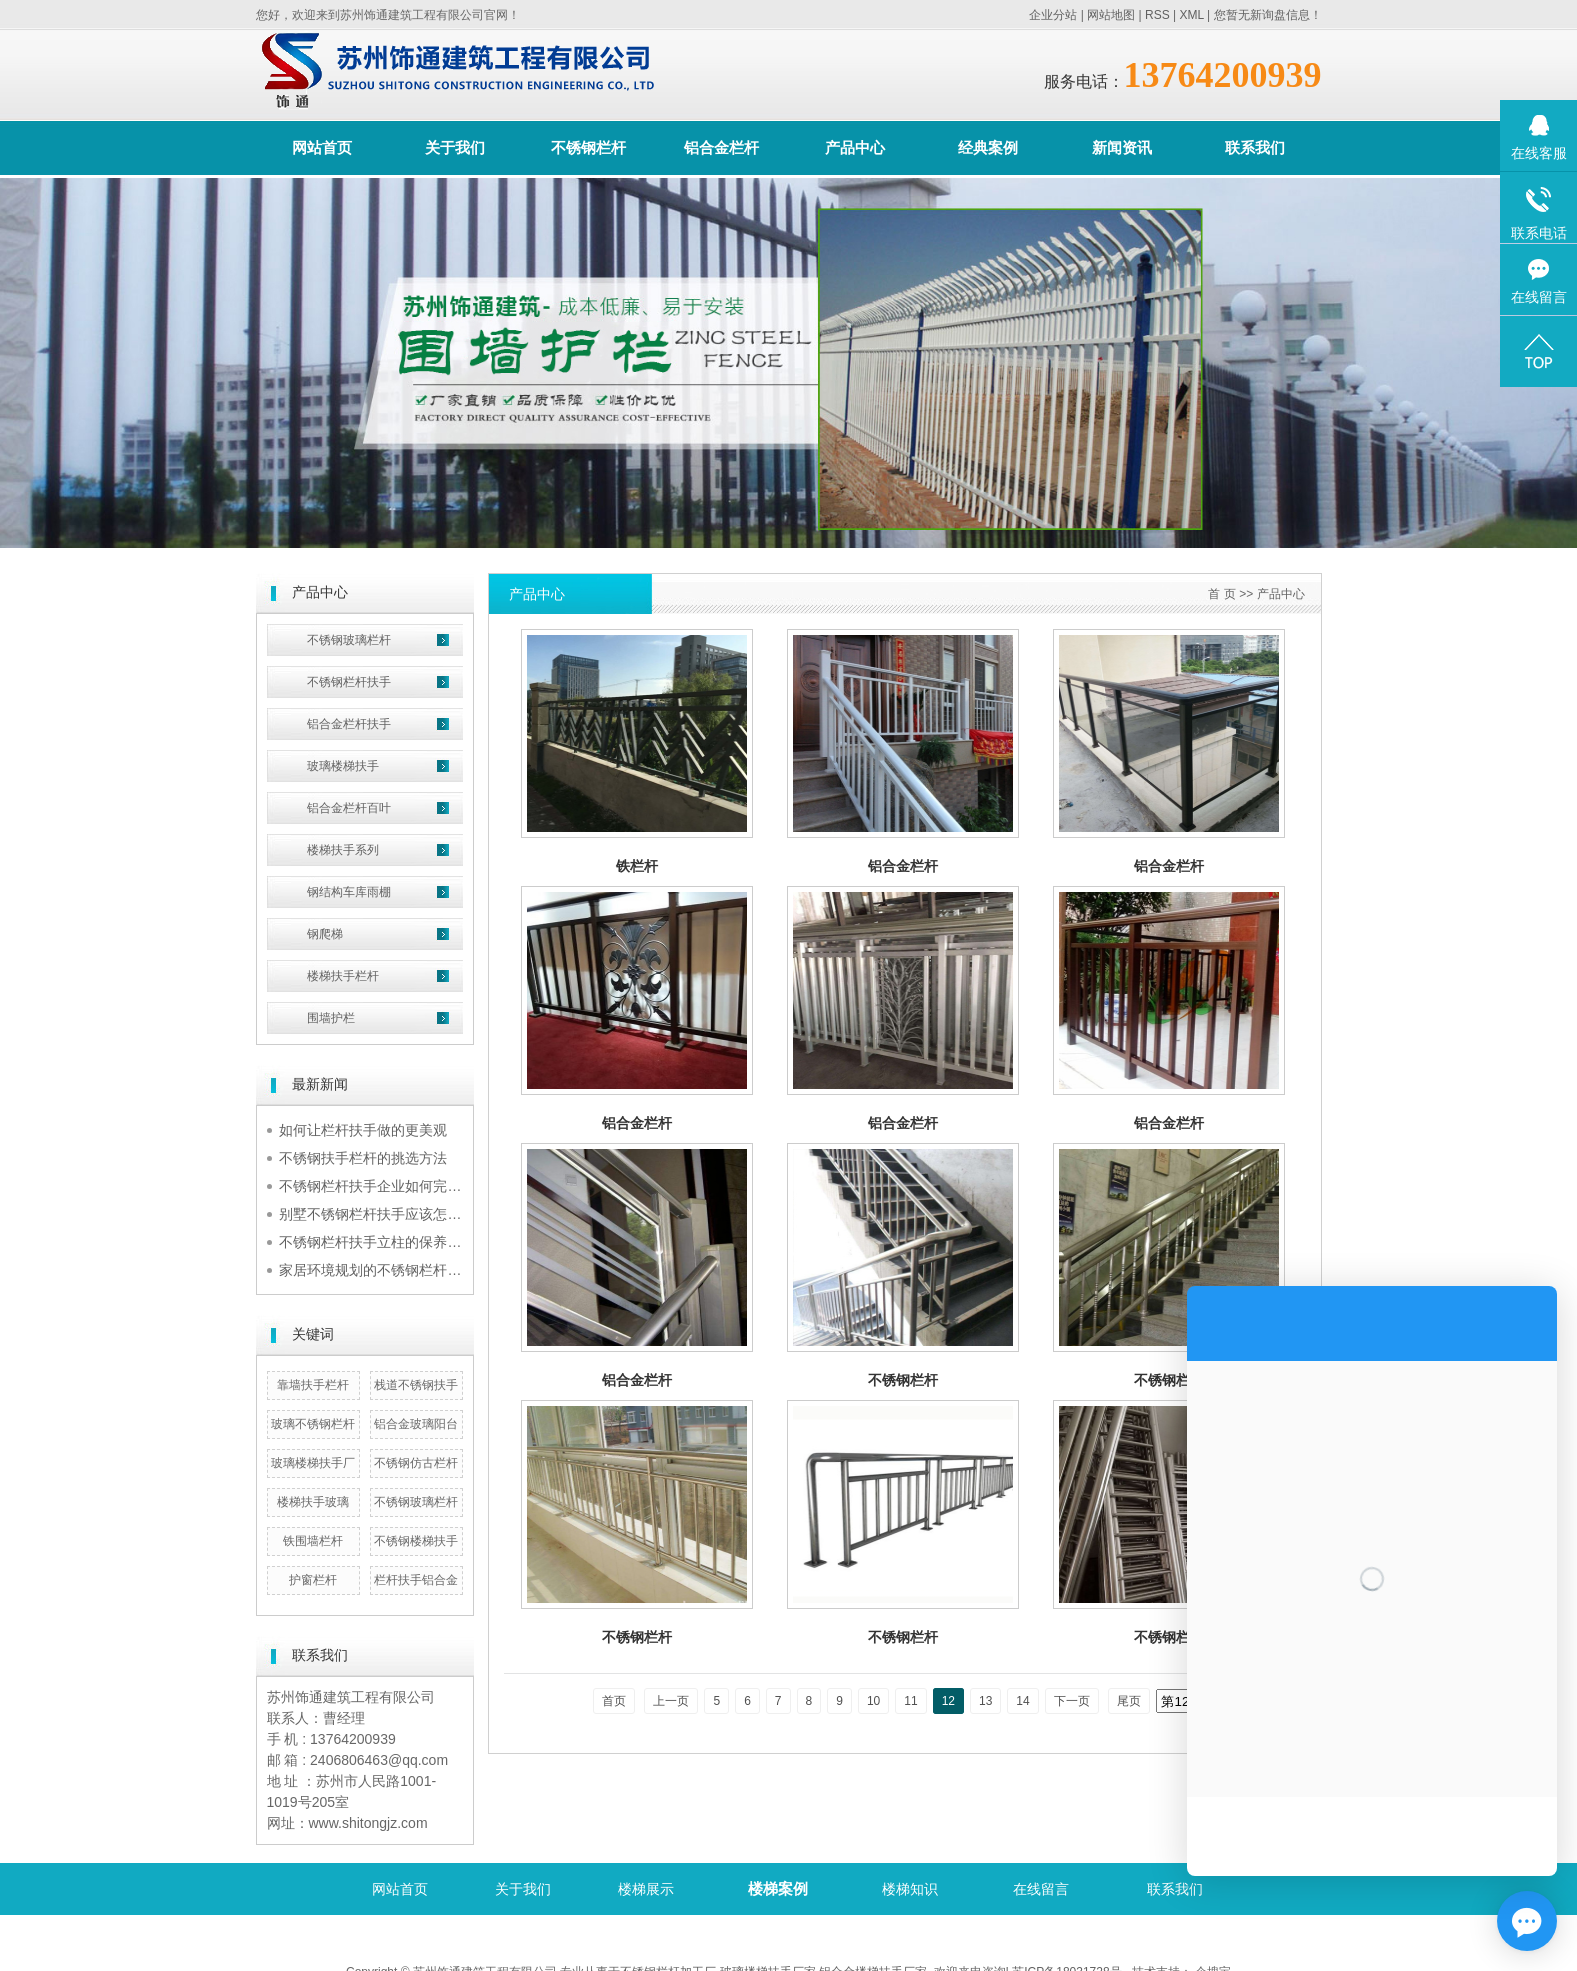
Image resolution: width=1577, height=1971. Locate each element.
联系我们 (1255, 147)
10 (873, 1701)
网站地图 (1111, 15)
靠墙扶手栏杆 (313, 1385)
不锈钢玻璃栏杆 (349, 640)
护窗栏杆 (313, 1580)
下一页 (1072, 1701)
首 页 (1221, 594)
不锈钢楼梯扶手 (416, 1541)
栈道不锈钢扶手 (416, 1385)
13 (985, 1701)
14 (1022, 1701)
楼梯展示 (646, 1889)
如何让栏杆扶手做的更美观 (363, 1130)
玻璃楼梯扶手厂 (313, 1463)
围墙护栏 (331, 1018)
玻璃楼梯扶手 (343, 766)
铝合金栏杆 (721, 147)
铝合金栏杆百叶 (349, 808)
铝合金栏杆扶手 (349, 724)
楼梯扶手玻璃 (313, 1502)
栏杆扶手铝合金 (416, 1580)
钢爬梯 (325, 934)
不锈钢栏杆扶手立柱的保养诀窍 (377, 1242)
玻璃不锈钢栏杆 (313, 1424)
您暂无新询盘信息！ (1268, 15)
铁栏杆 (637, 866)
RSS (1157, 15)
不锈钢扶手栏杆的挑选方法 (363, 1158)
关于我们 (455, 147)
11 (910, 1701)
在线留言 (1041, 1889)
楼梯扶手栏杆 (343, 976)
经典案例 (988, 147)
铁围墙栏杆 (313, 1541)
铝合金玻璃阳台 (416, 1424)
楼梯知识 (910, 1889)
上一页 (671, 1701)
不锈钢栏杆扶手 (349, 682)
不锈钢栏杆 (588, 147)
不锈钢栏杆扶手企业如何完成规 (377, 1186)
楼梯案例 (778, 1888)
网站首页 (322, 147)
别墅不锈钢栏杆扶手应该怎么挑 (377, 1214)
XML (1191, 15)
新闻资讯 (1122, 147)
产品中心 (855, 147)
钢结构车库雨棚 (349, 892)
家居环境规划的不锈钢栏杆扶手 (377, 1270)
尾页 (1129, 1701)
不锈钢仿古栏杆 (416, 1463)
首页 (614, 1701)
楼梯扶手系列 (343, 850)
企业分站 (1053, 15)
